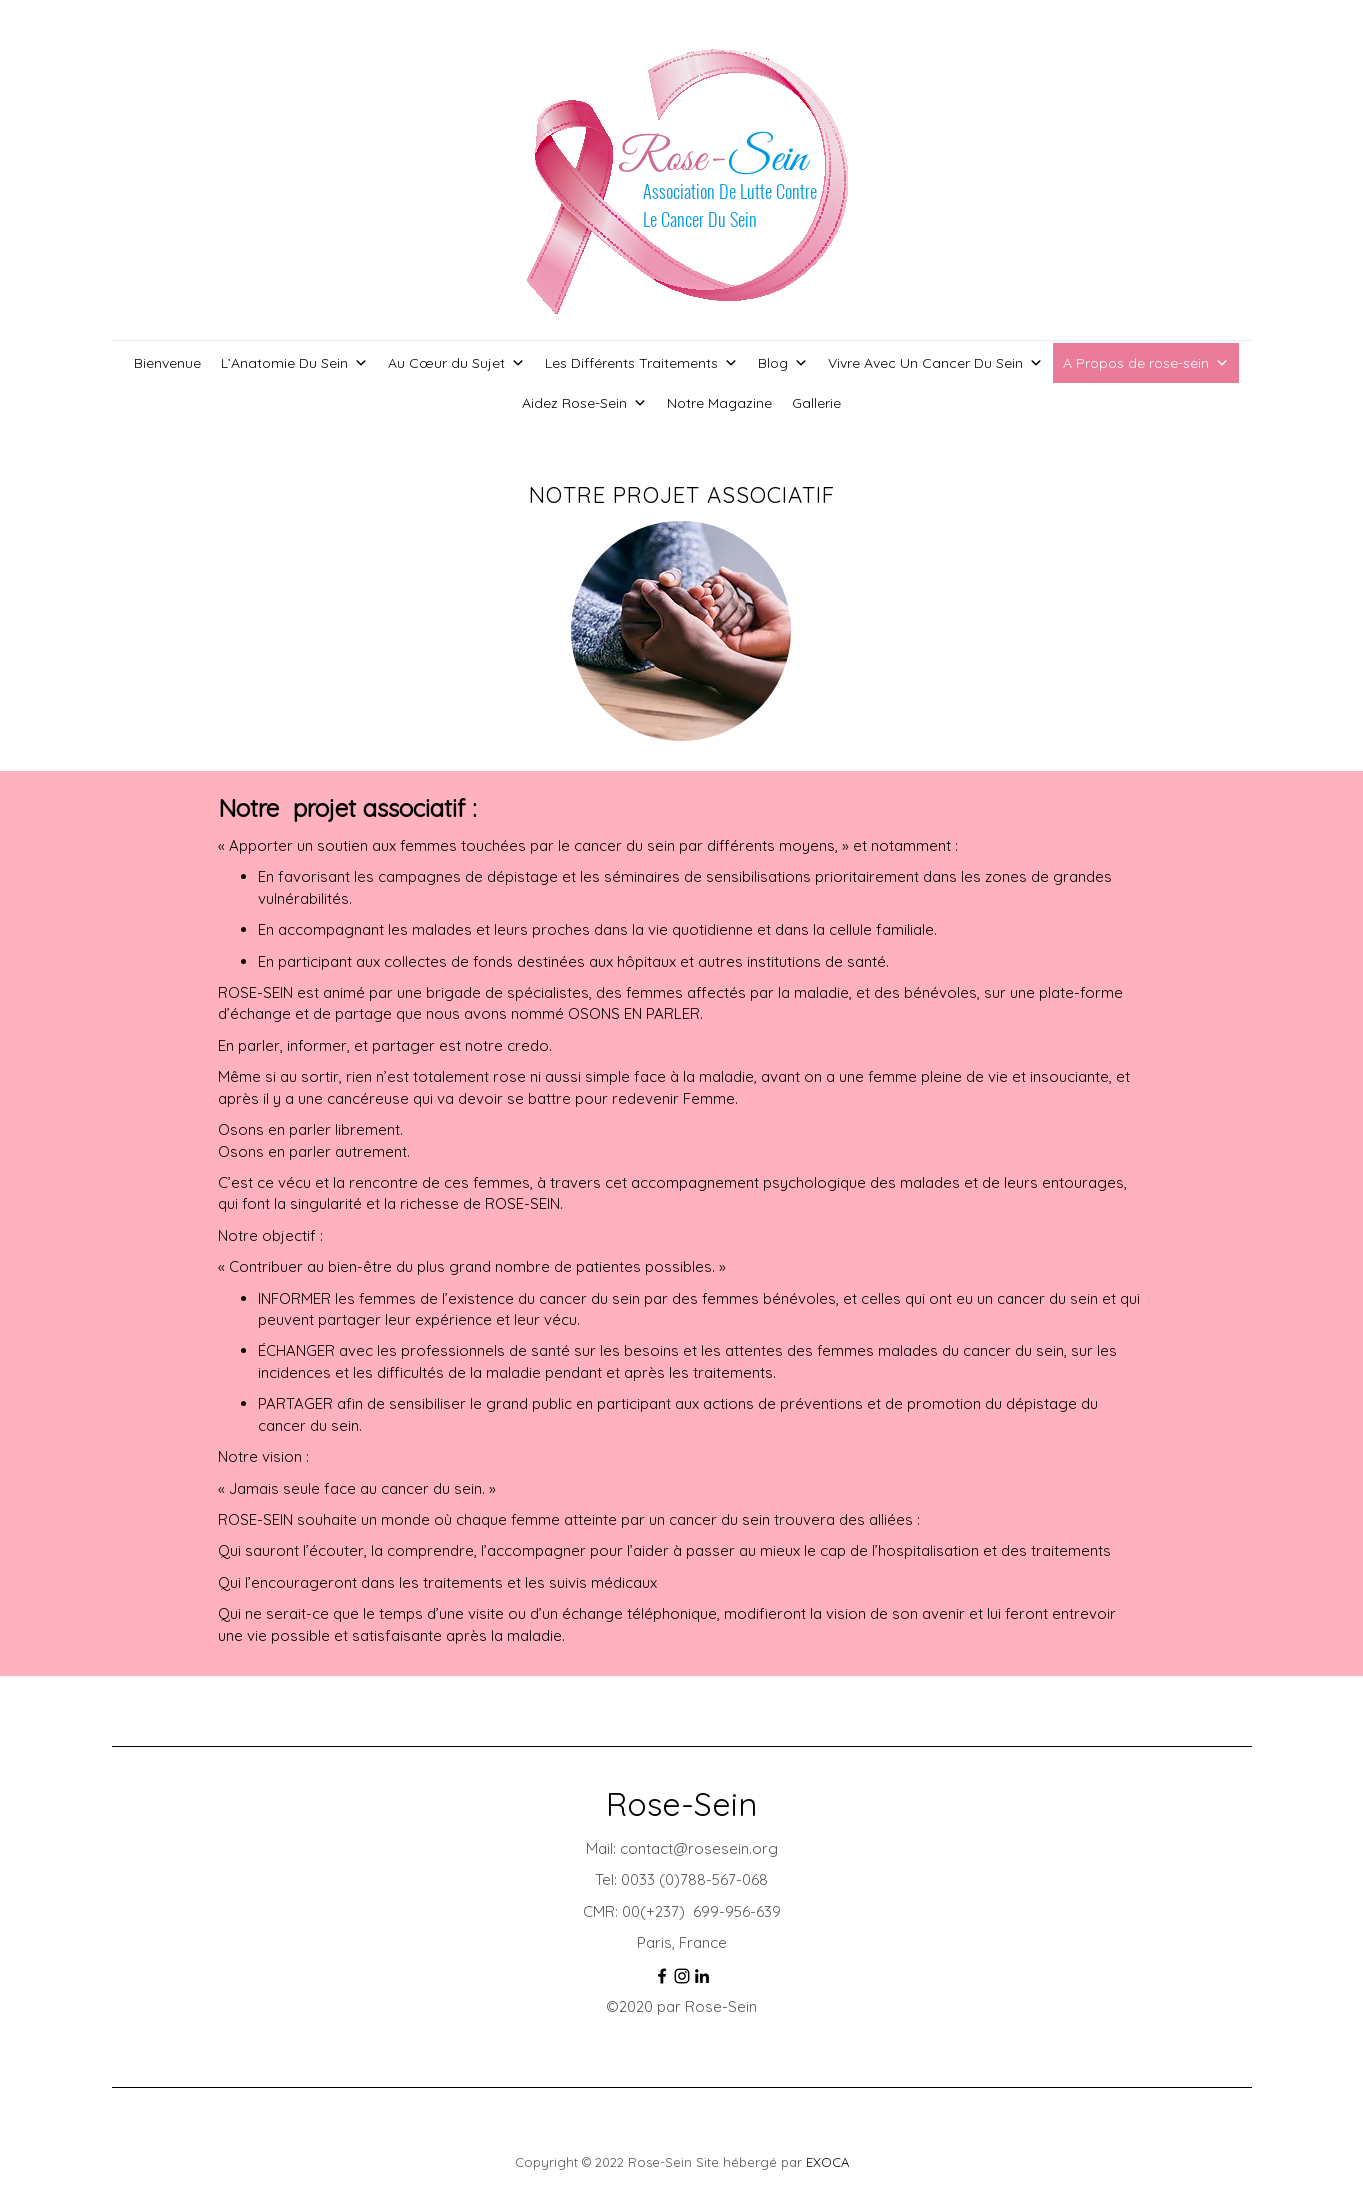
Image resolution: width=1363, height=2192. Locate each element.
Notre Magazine (719, 403)
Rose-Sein (681, 1804)
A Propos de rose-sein (1146, 363)
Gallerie (816, 403)
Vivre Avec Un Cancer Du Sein (935, 363)
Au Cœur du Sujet (456, 363)
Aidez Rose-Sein (584, 403)
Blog (783, 363)
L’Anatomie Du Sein (294, 363)
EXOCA (827, 2162)
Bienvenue (167, 363)
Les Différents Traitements (641, 363)
